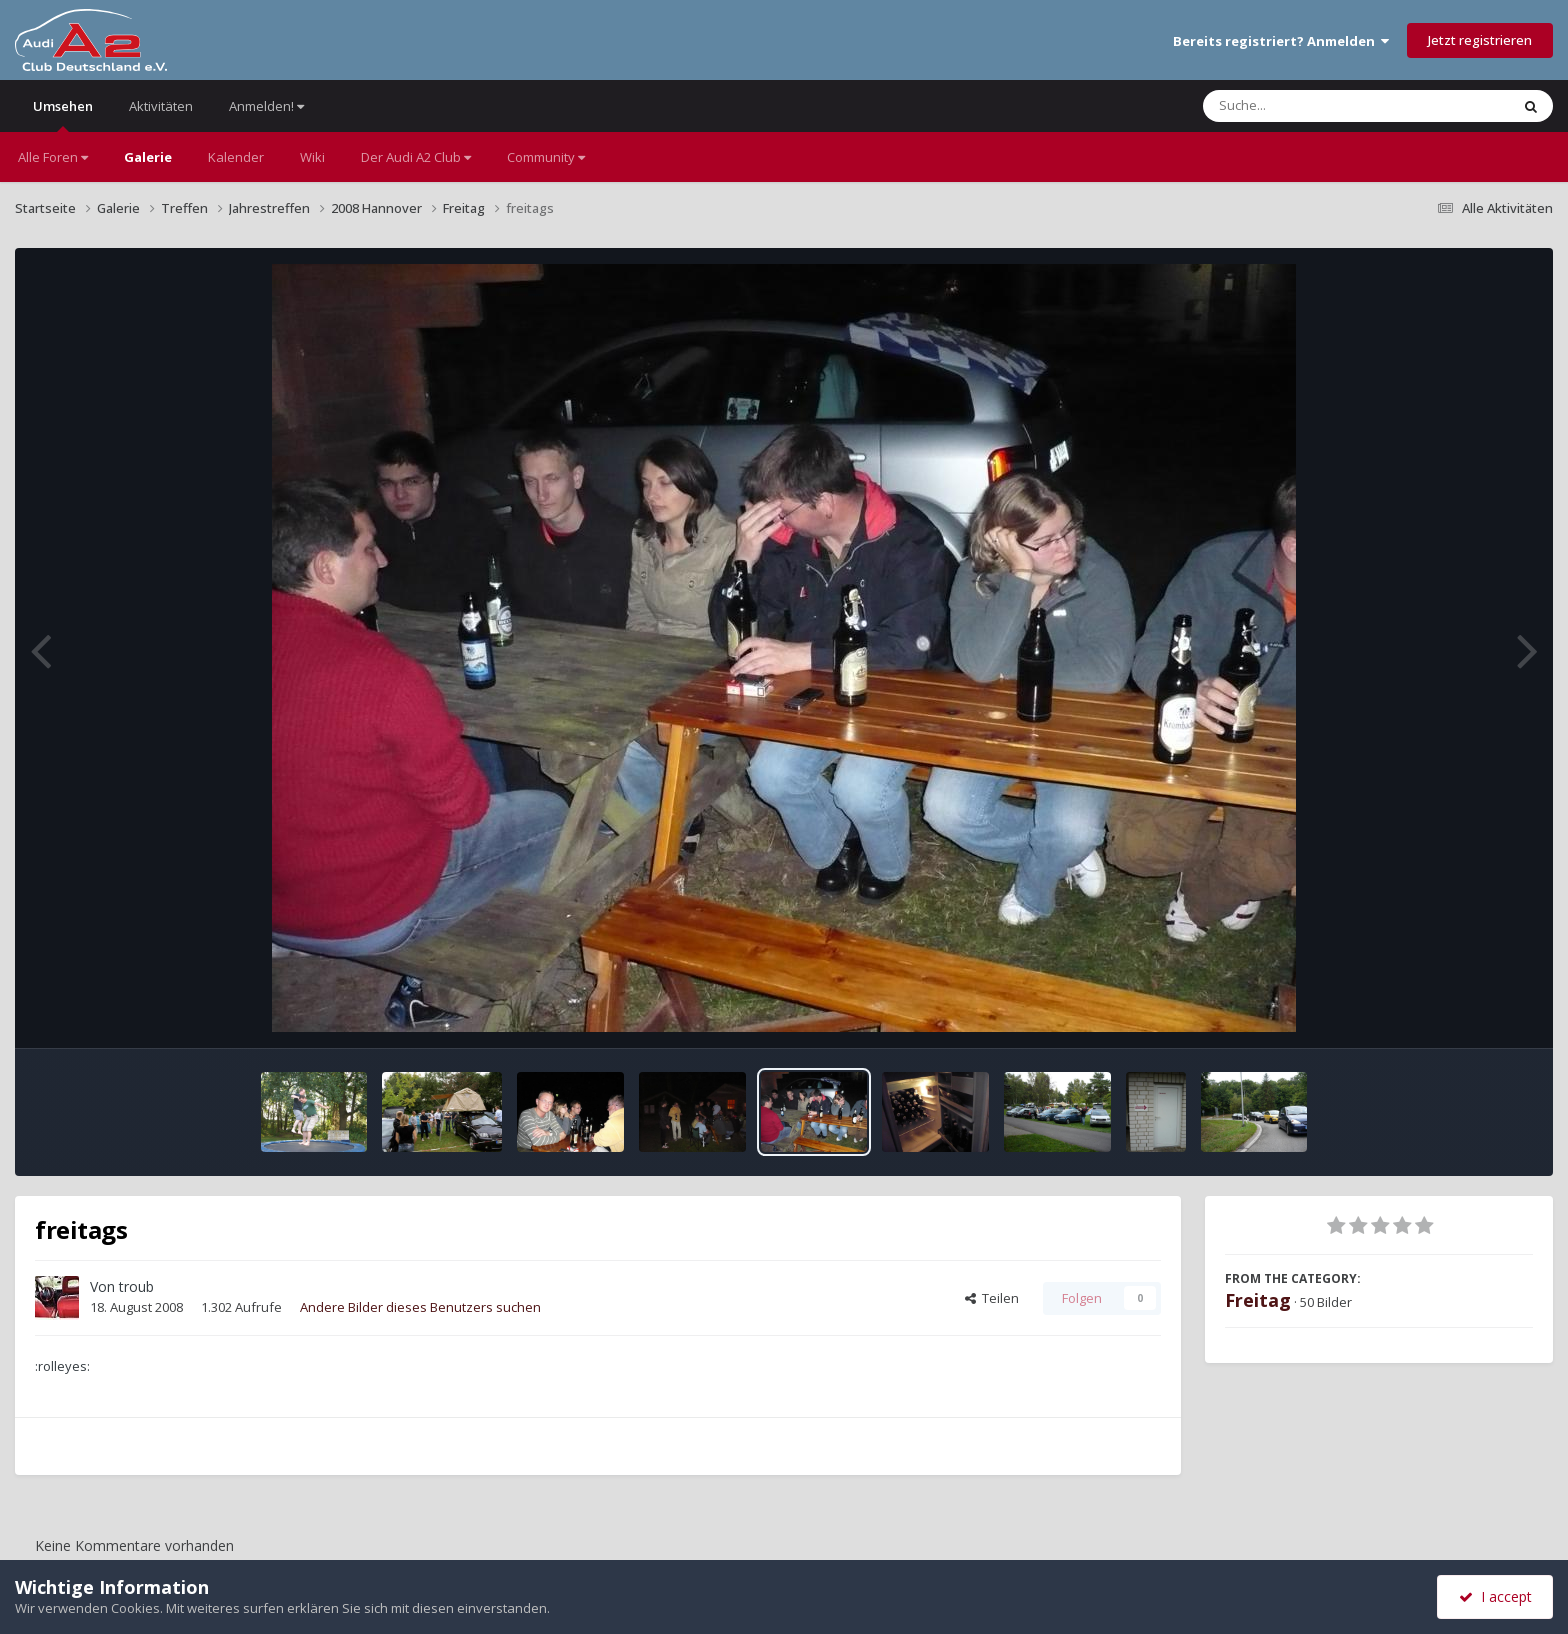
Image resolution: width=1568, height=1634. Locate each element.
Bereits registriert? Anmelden (1281, 41)
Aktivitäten (161, 106)
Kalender (236, 157)
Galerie (148, 157)
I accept (1495, 1596)
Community (546, 157)
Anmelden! (266, 106)
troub (136, 1286)
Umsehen (63, 114)
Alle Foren (53, 157)
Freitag (1258, 1300)
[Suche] (1315, 106)
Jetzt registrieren (1480, 40)
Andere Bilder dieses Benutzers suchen (420, 1307)
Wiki (312, 157)
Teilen (992, 1298)
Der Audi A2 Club (416, 157)
